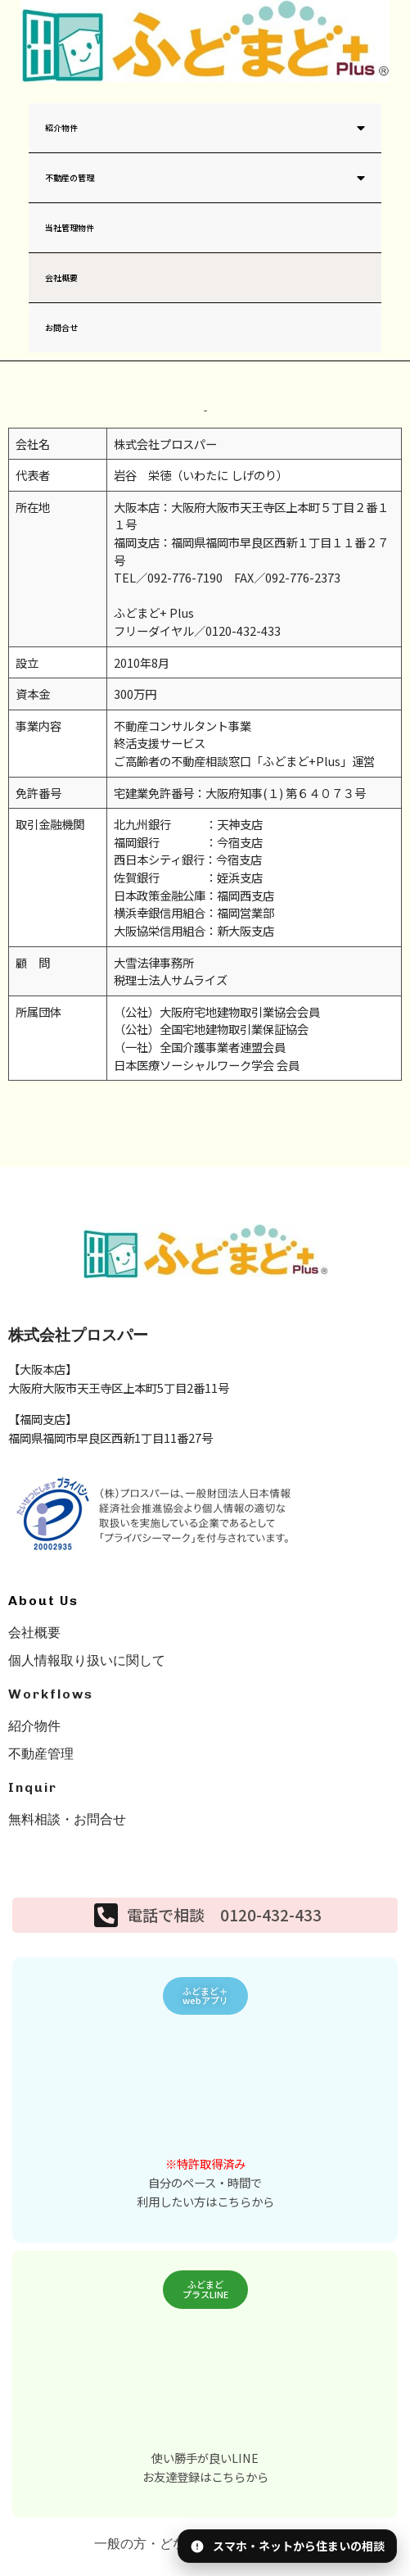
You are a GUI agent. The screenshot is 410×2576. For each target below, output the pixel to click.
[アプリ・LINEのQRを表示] (287, 2546)
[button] (205, 1996)
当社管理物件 (69, 227)
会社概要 (61, 277)
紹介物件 (205, 127)
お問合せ (61, 327)
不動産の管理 (205, 177)
